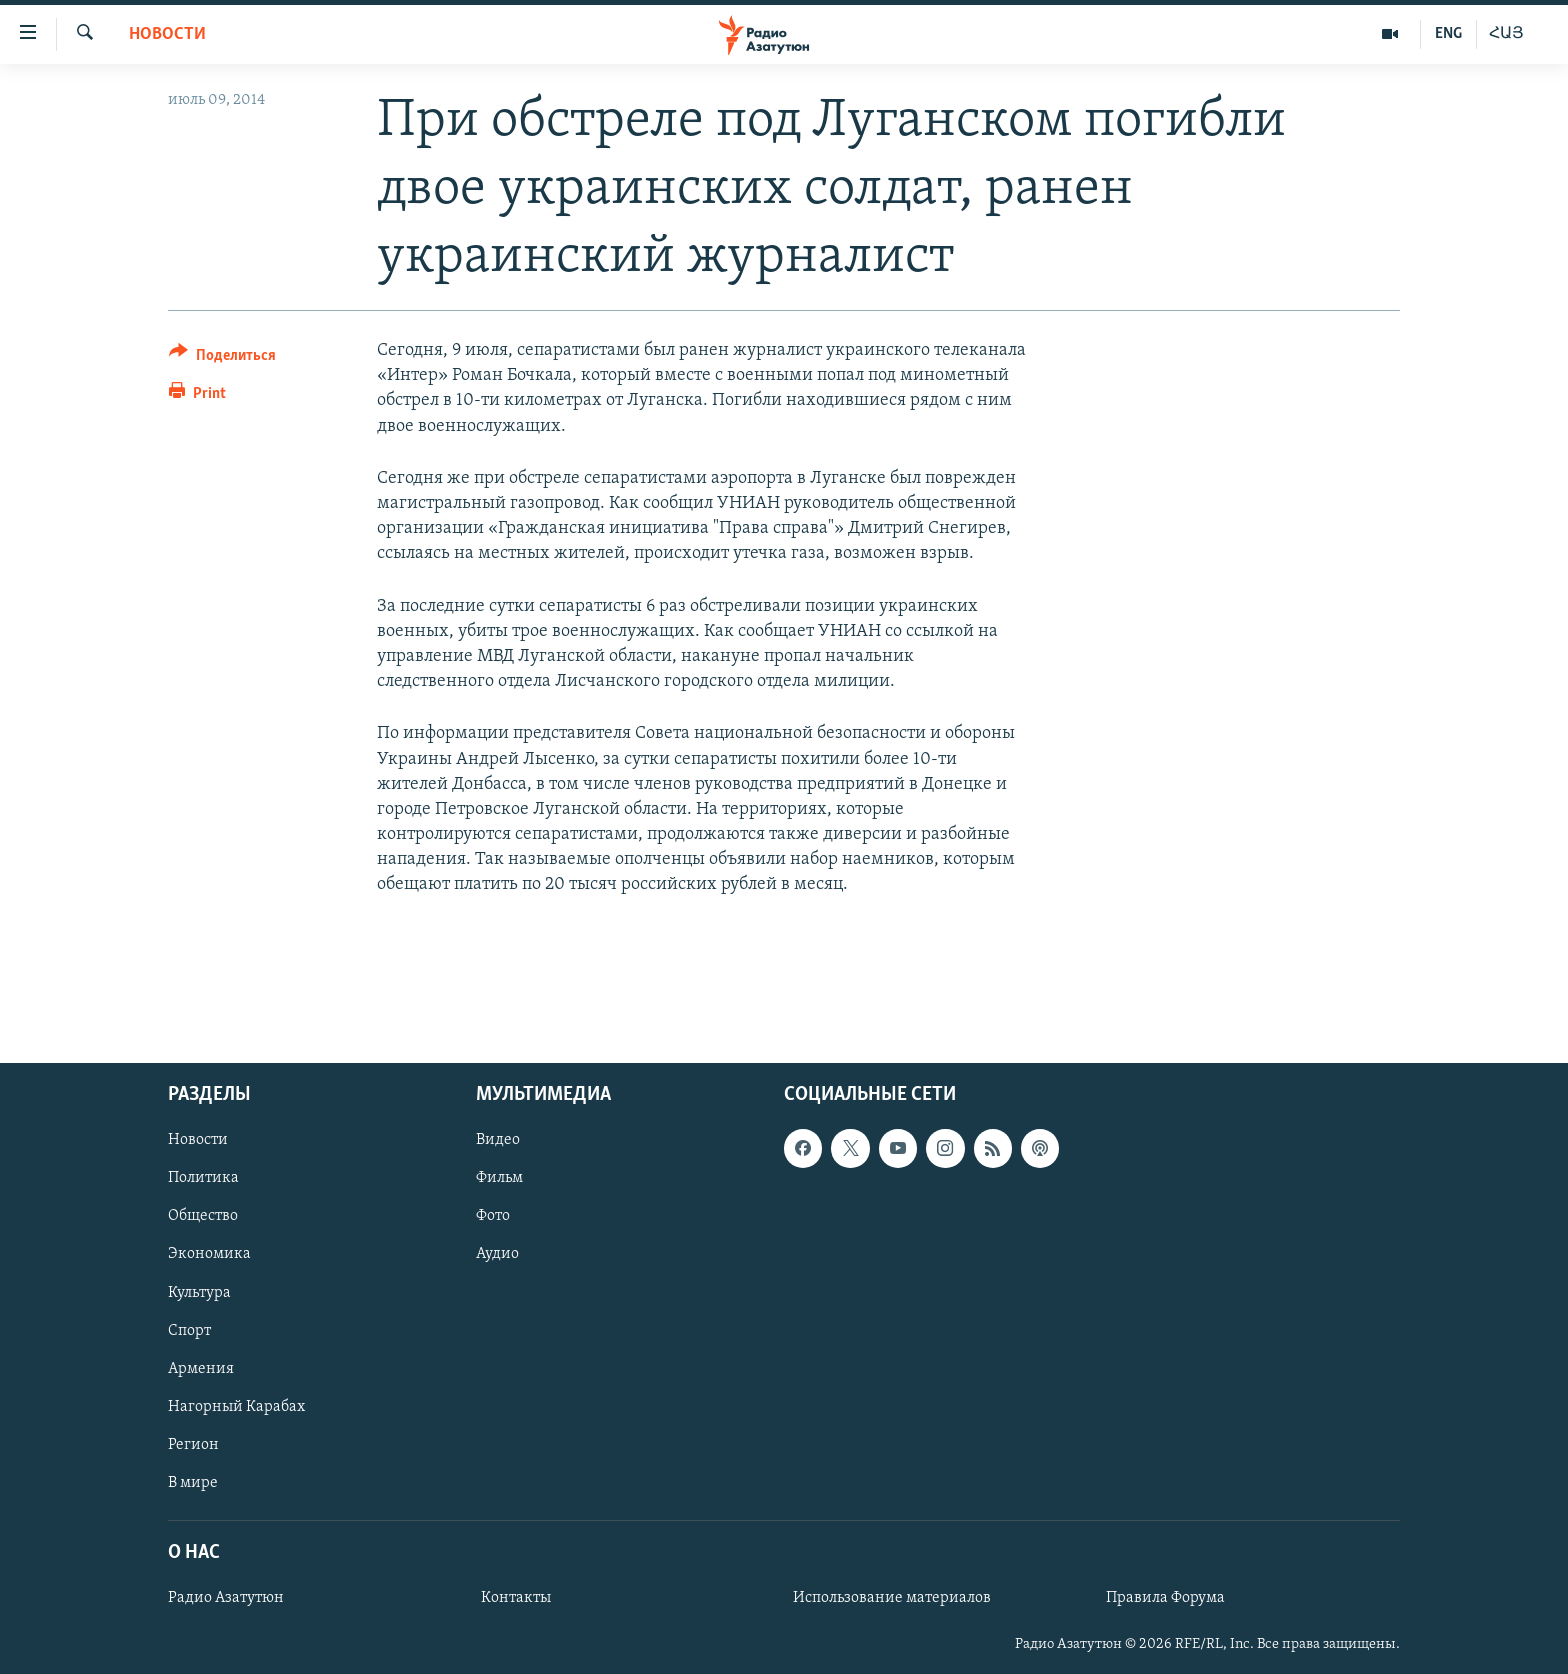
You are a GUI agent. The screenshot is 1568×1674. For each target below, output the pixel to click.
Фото (493, 1216)
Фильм (499, 1178)
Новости (167, 34)
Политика (203, 1178)
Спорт (189, 1331)
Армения (201, 1369)
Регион (193, 1445)
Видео (498, 1140)
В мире (193, 1483)
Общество (203, 1216)
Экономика (209, 1255)
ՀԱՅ (1506, 34)
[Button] (222, 358)
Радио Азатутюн (226, 1598)
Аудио (497, 1255)
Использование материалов (892, 1598)
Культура (199, 1293)
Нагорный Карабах (236, 1407)
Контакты (516, 1598)
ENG (1448, 34)
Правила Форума (1165, 1598)
